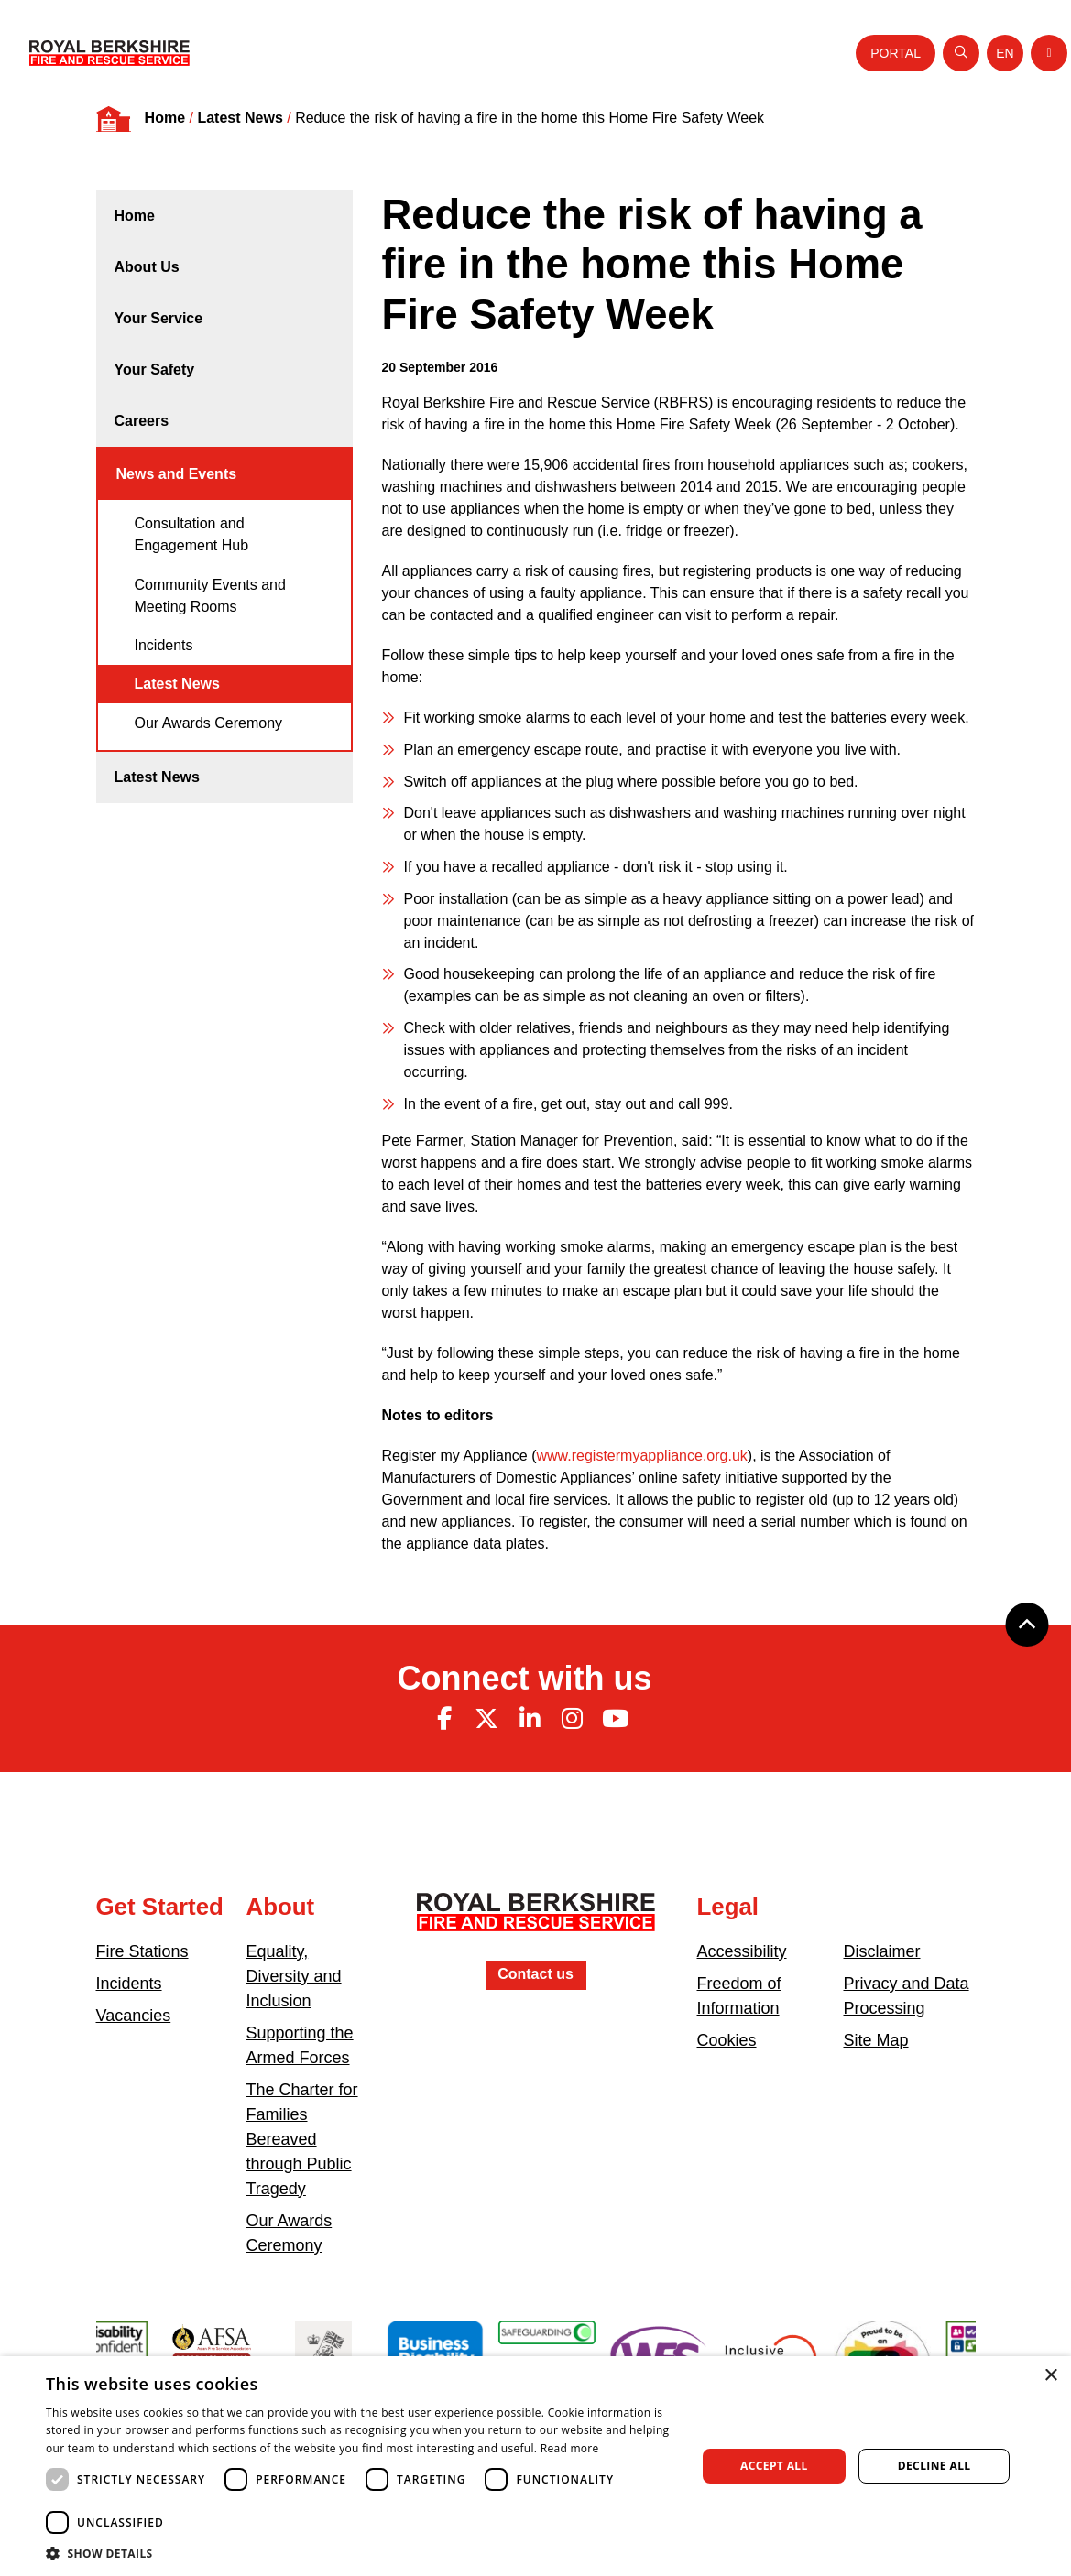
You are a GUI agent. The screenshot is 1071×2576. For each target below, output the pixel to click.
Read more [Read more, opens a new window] (570, 2448)
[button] (361, 2553)
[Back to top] (1027, 1625)
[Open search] (961, 53)
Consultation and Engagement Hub (192, 534)
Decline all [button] (934, 2465)
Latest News (239, 117)
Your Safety (155, 369)
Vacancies (133, 2015)
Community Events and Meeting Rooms (210, 595)
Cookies (727, 2040)
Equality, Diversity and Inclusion (294, 1976)
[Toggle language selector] (1005, 53)
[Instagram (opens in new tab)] (572, 1718)
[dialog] (535, 2466)
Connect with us (525, 1678)
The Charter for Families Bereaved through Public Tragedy (302, 2139)
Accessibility (742, 1951)
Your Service (159, 318)
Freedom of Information (739, 1995)
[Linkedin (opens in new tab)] (529, 1718)
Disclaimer (882, 1951)
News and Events (176, 474)
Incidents (164, 645)
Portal (895, 53)
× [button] (1050, 2376)
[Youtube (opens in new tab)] (615, 1718)
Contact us (535, 1974)
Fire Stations (142, 1951)
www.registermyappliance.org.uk (641, 1455)
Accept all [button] (774, 2465)
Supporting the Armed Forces (300, 2045)
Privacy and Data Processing (906, 1995)
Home (165, 117)
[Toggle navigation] (1049, 53)
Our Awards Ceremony (209, 723)
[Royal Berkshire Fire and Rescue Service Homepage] (109, 53)
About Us (147, 267)
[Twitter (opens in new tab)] (486, 1718)
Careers (142, 421)
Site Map (876, 2040)
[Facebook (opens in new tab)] (444, 1718)
